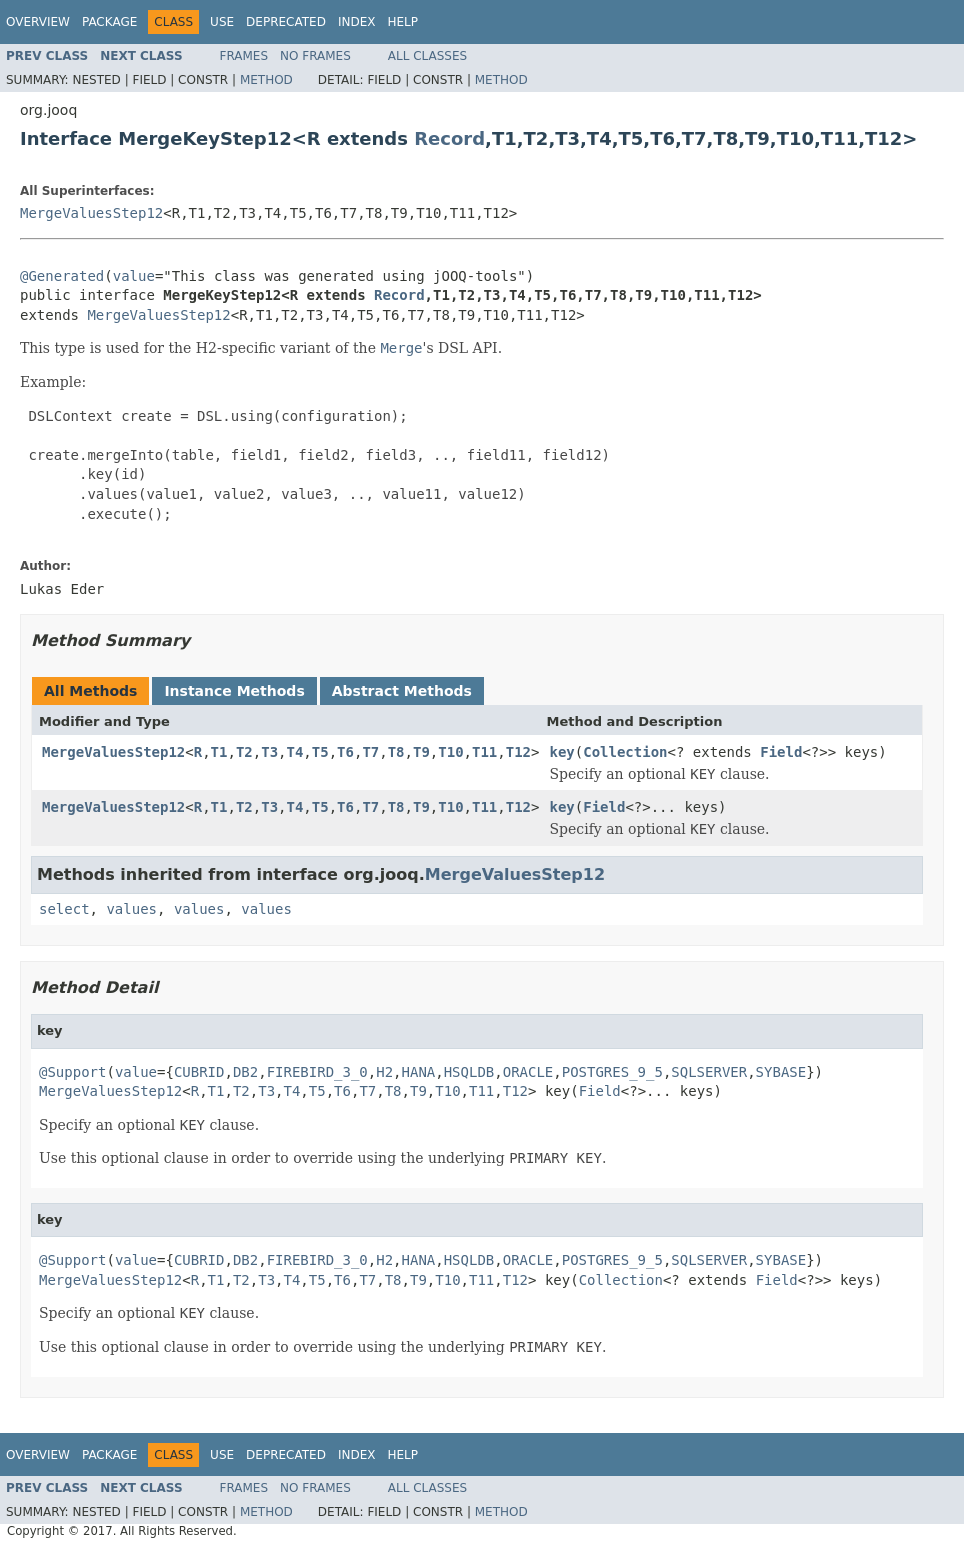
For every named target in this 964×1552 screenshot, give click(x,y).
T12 (518, 752)
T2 (244, 752)
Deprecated (286, 22)
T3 (269, 752)
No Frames (315, 56)
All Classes (427, 56)
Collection (625, 752)
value (134, 276)
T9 (421, 752)
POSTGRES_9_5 (612, 1072)
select (64, 909)
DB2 (245, 1072)
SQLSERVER (709, 1072)
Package (109, 22)
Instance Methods (234, 691)
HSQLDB (469, 1072)
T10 (450, 752)
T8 (396, 752)
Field (781, 752)
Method (266, 80)
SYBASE (781, 1072)
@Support (72, 1072)
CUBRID (199, 1072)
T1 (219, 752)
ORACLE (528, 1072)
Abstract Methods (402, 691)
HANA (419, 1072)
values (131, 909)
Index (357, 22)
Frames (244, 56)
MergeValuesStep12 (91, 213)
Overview (38, 22)
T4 (295, 752)
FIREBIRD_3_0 (317, 1072)
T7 (370, 752)
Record (449, 138)
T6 (345, 752)
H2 (384, 1072)
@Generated (62, 276)
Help (402, 22)
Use (222, 22)
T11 (484, 752)
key (561, 752)
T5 (320, 752)
